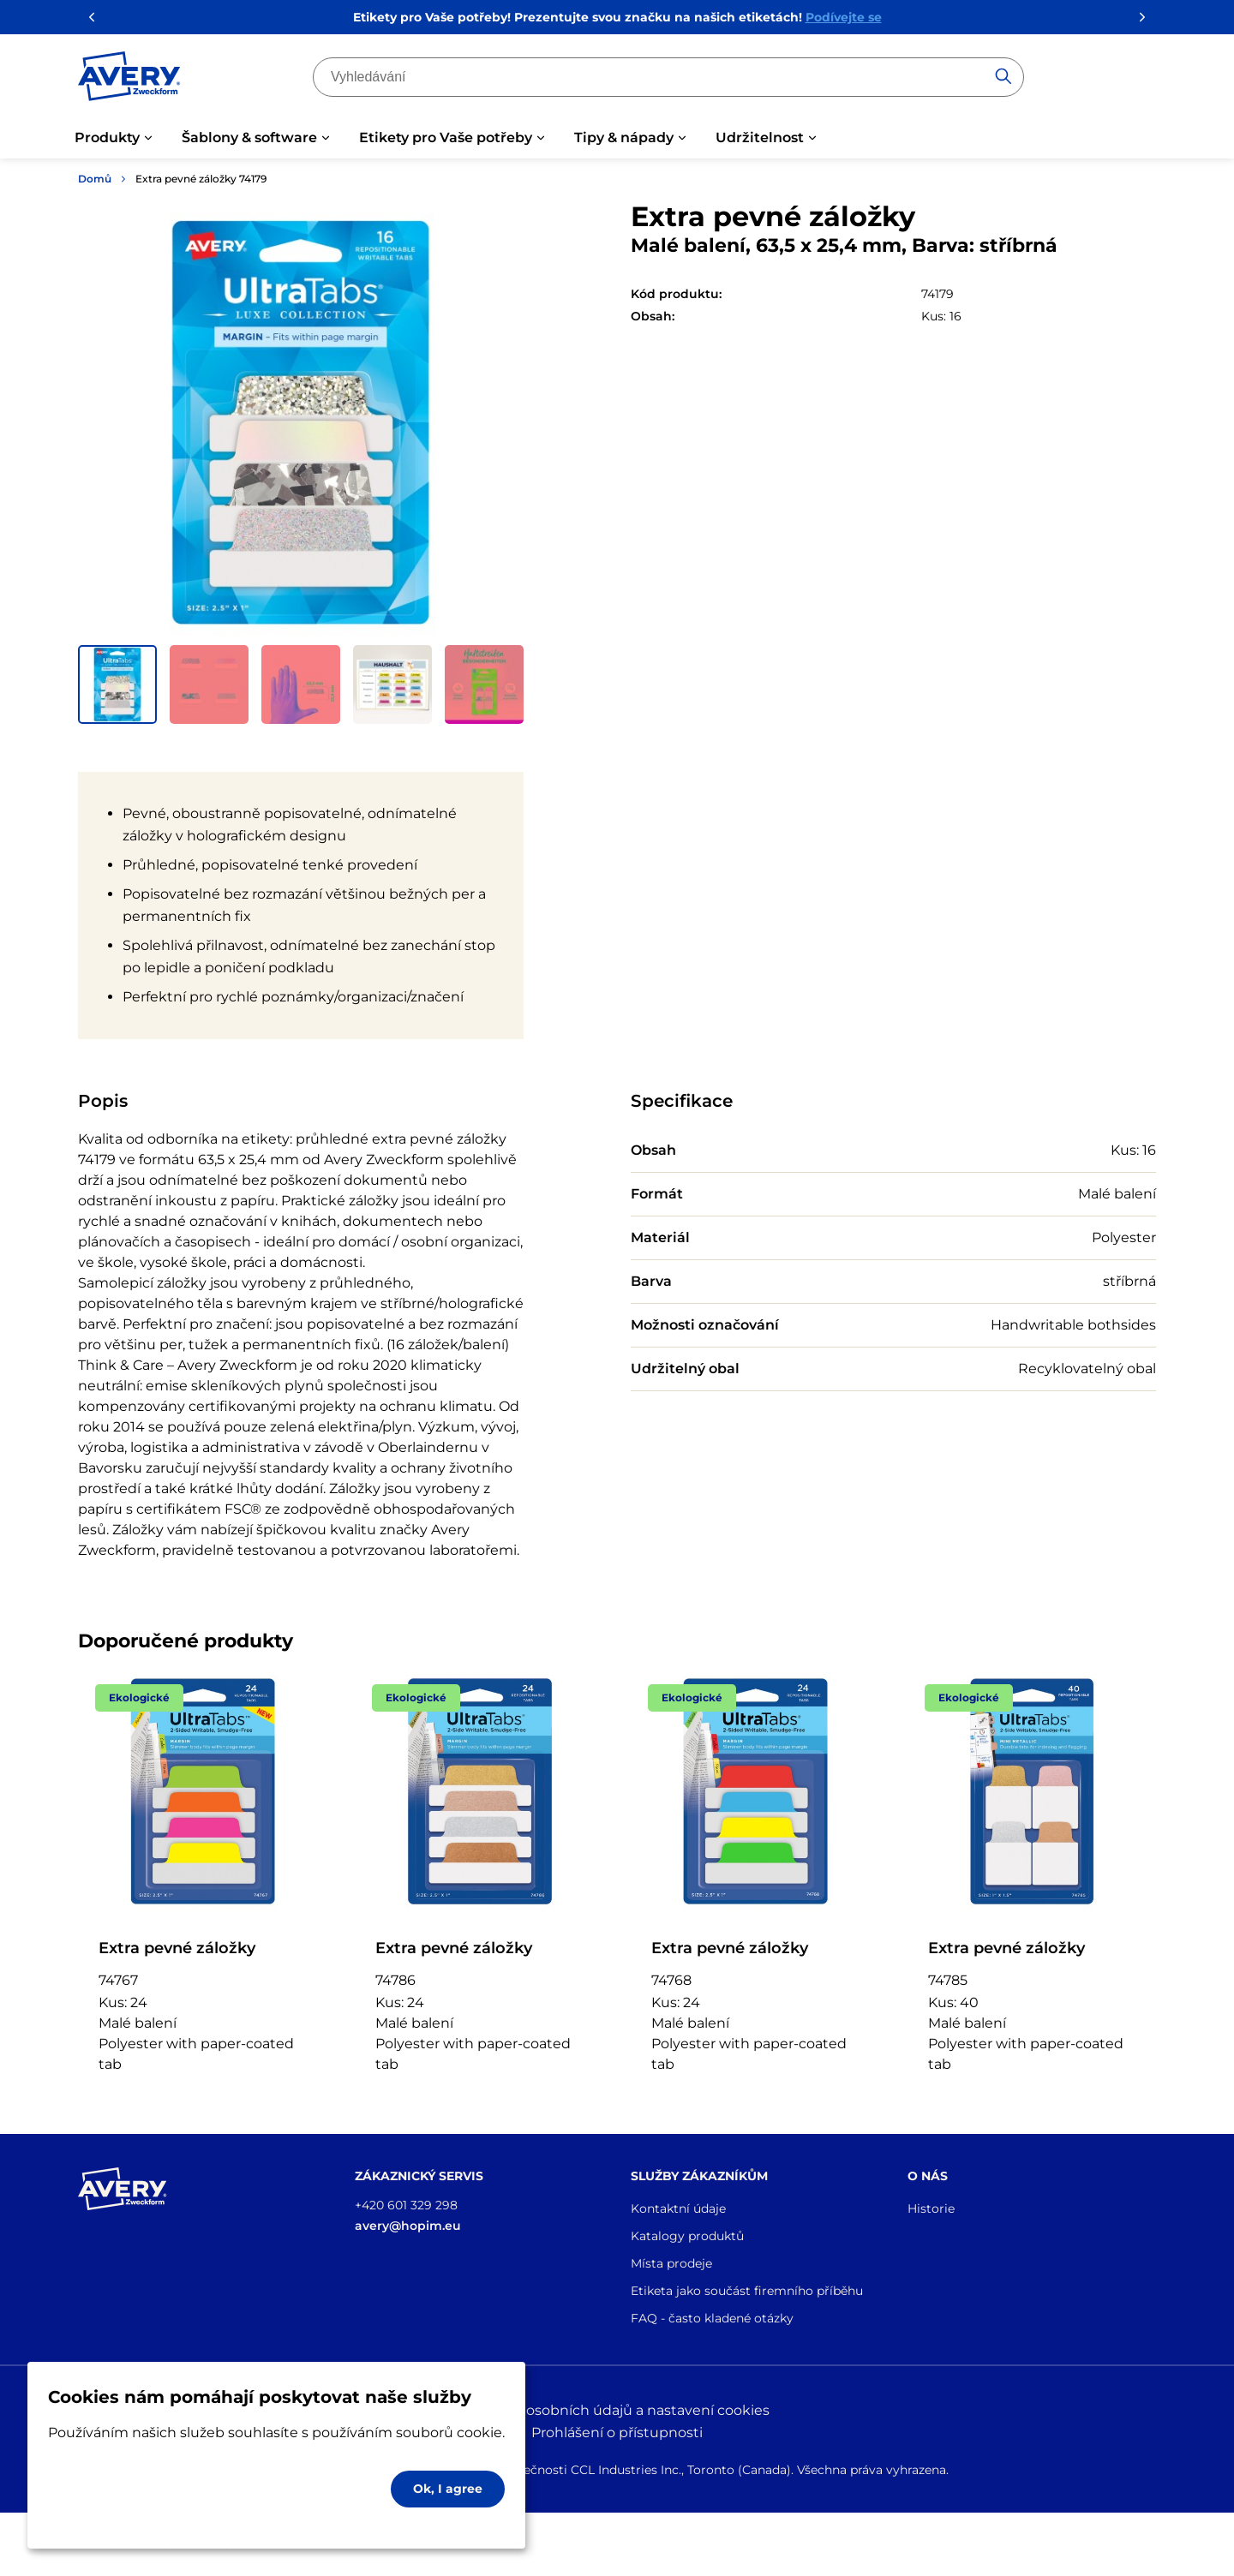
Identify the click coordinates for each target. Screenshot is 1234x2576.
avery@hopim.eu (408, 2225)
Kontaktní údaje (678, 2208)
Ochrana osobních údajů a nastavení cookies (617, 2410)
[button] (117, 684)
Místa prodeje (671, 2263)
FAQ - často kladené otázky (712, 2318)
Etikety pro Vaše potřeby (445, 137)
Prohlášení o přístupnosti (617, 2432)
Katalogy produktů (687, 2236)
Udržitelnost (760, 137)
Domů (94, 178)
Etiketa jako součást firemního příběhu (747, 2290)
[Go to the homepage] (129, 79)
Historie (931, 2208)
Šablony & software (249, 137)
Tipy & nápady (624, 137)
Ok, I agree (447, 2488)
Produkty (107, 137)
